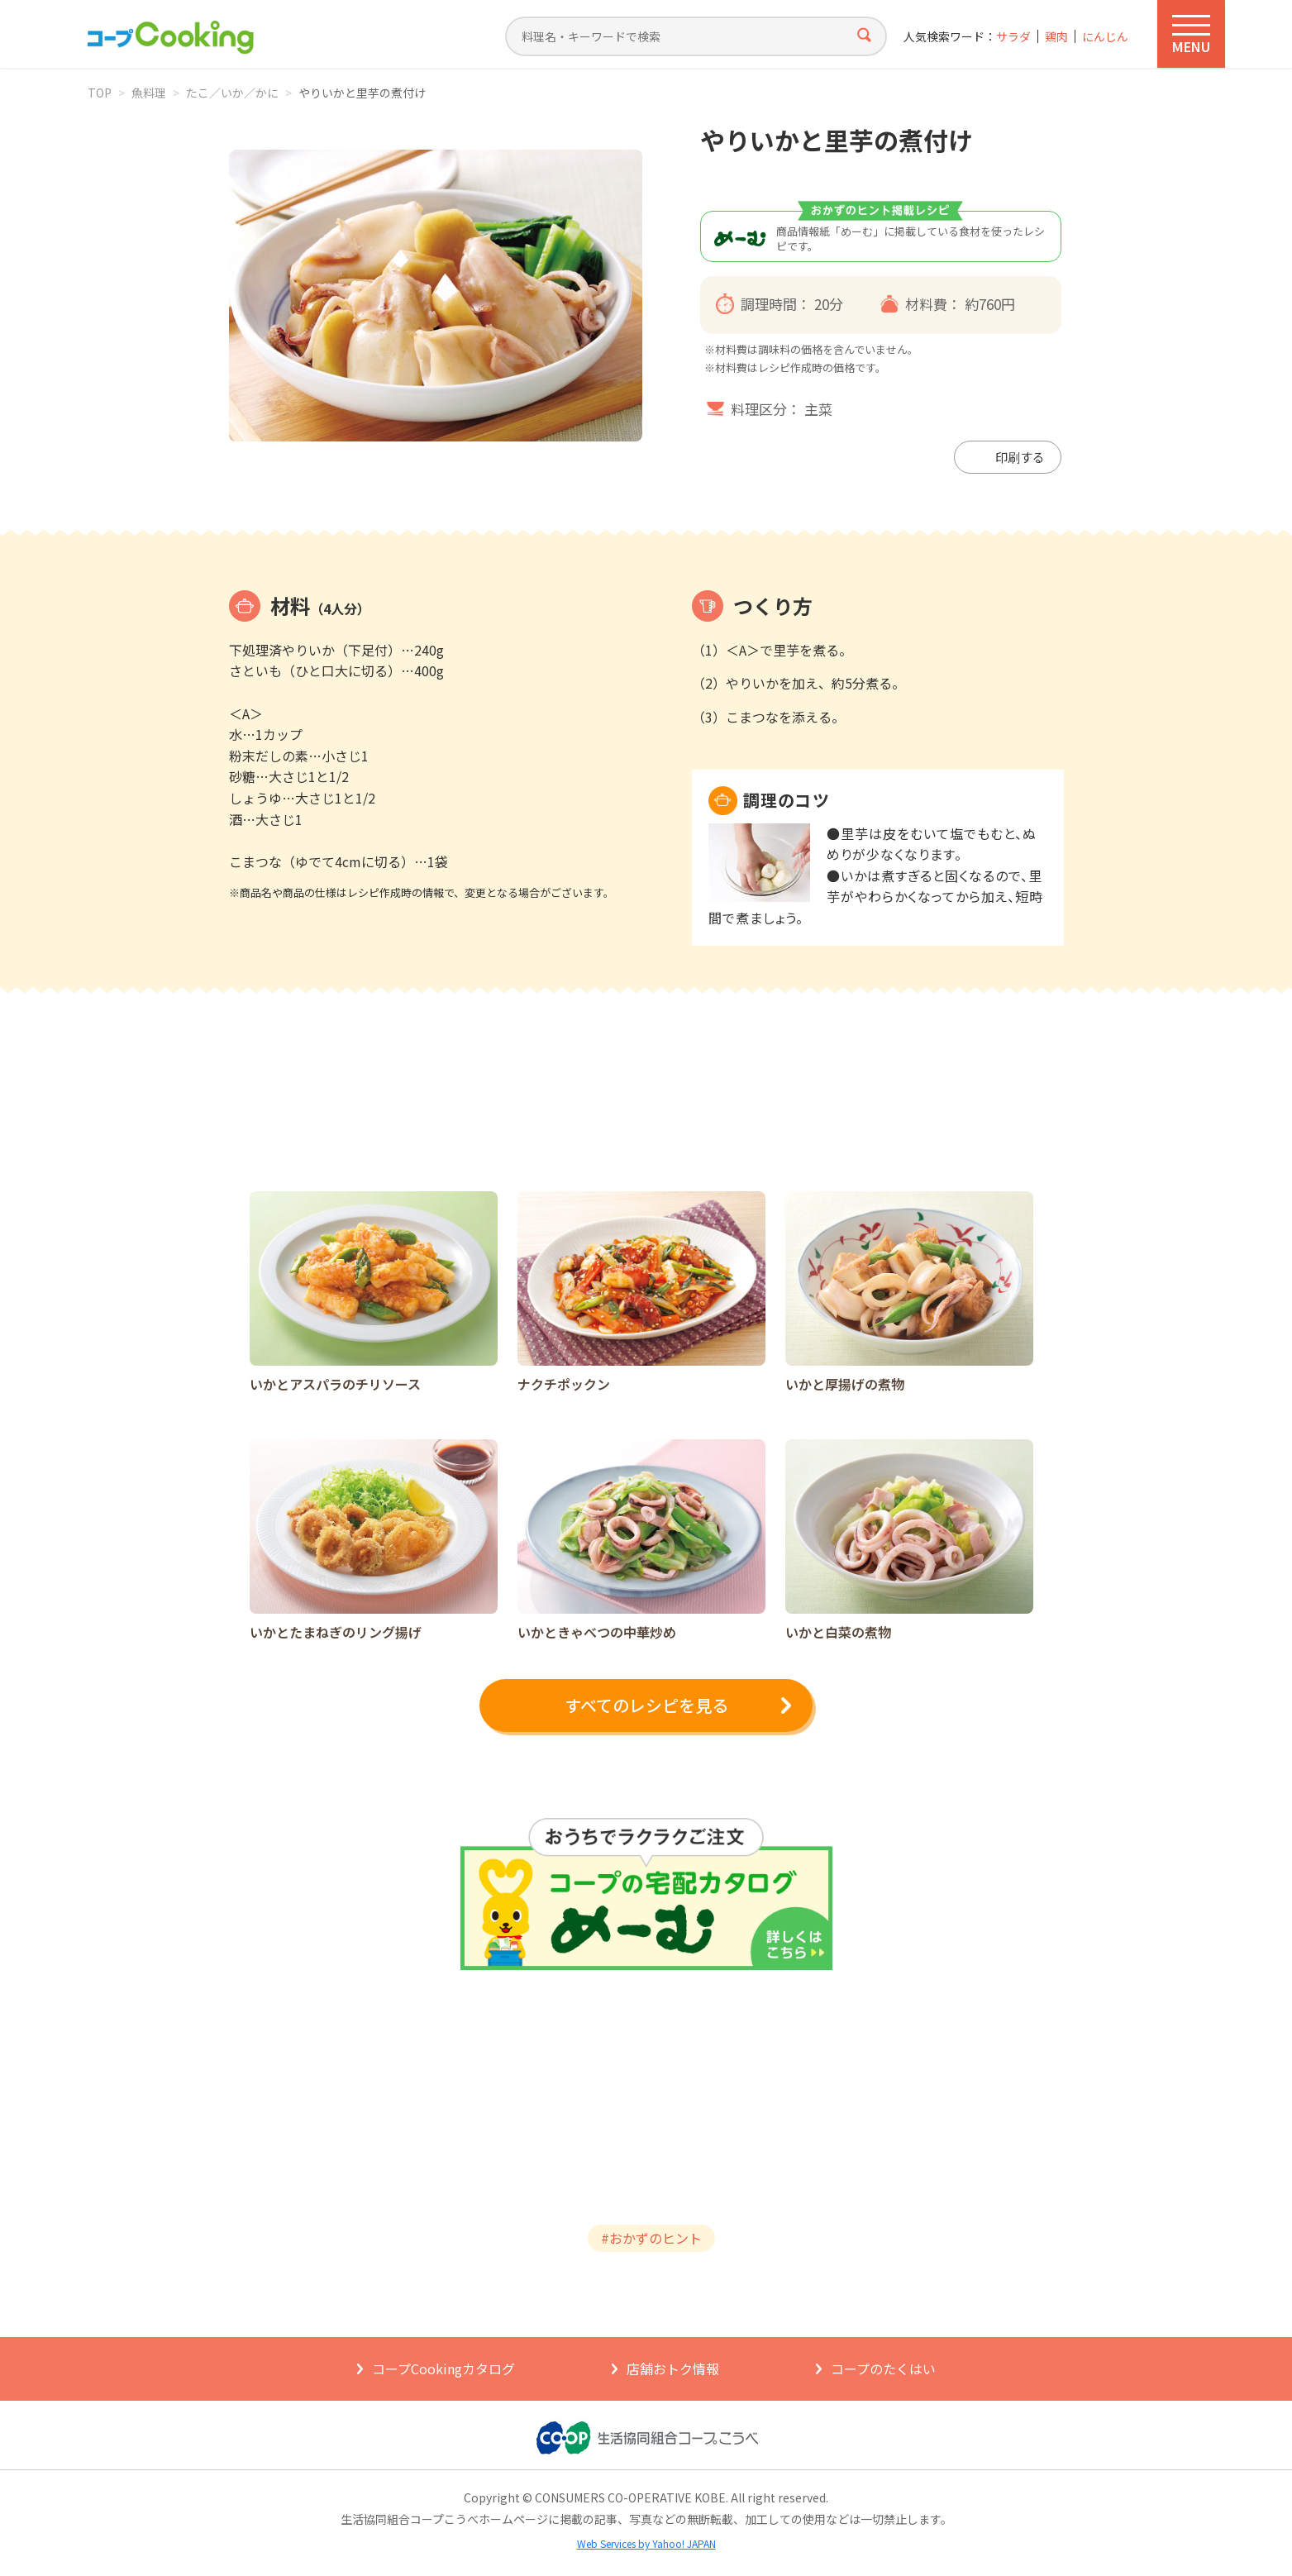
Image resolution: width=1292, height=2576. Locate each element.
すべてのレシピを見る (646, 1705)
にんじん (1105, 37)
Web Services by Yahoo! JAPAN (646, 2543)
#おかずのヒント (651, 2238)
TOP (100, 92)
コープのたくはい (883, 2368)
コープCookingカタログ (443, 2368)
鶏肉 (1056, 37)
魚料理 (148, 92)
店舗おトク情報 (673, 2368)
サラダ (1013, 37)
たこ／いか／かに (232, 92)
